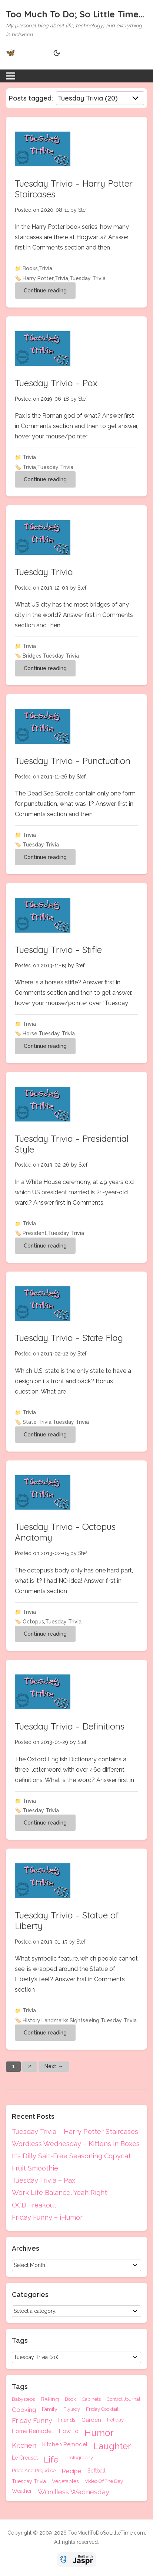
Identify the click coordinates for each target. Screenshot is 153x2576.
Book (70, 2399)
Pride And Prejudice (34, 2470)
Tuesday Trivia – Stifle (58, 949)
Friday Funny (32, 2420)
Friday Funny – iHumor (47, 2217)
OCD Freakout (34, 2205)
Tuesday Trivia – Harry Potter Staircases (74, 189)
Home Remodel (32, 2431)
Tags (20, 2386)
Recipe (71, 2471)
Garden (91, 2420)
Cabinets (91, 2399)
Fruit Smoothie (35, 2168)
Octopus (33, 1622)
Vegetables (65, 2481)
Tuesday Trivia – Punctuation (72, 760)
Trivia (45, 268)
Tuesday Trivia (87, 278)
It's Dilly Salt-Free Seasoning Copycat (71, 2156)
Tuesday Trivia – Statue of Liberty (67, 1920)
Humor (99, 2433)
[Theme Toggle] (56, 53)
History (31, 2020)
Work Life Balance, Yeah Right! (60, 2192)
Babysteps (23, 2399)
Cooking (24, 2410)
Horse (30, 1033)
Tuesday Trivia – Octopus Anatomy (65, 1532)
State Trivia (37, 1422)
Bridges (32, 656)
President (35, 1233)
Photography (78, 2457)
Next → (53, 2066)
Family (49, 2409)
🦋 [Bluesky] (10, 52)
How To (69, 2431)
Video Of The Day (104, 2481)
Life (51, 2459)
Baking (50, 2399)
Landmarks (55, 2020)
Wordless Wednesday (73, 2491)
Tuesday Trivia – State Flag (69, 1337)
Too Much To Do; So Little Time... (75, 14)
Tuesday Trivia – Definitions (69, 1726)
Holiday (115, 2420)
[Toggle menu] (10, 75)
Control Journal (123, 2399)
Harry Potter (38, 278)
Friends (67, 2420)
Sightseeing (84, 2020)
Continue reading (45, 290)
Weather (22, 2491)
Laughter (112, 2446)
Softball (96, 2471)
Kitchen (24, 2445)
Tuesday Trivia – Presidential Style (72, 1144)
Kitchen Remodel (64, 2445)
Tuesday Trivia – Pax (56, 382)
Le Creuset (25, 2458)
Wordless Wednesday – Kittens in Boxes (76, 2144)
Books (30, 268)
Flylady (71, 2409)
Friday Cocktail (102, 2409)
